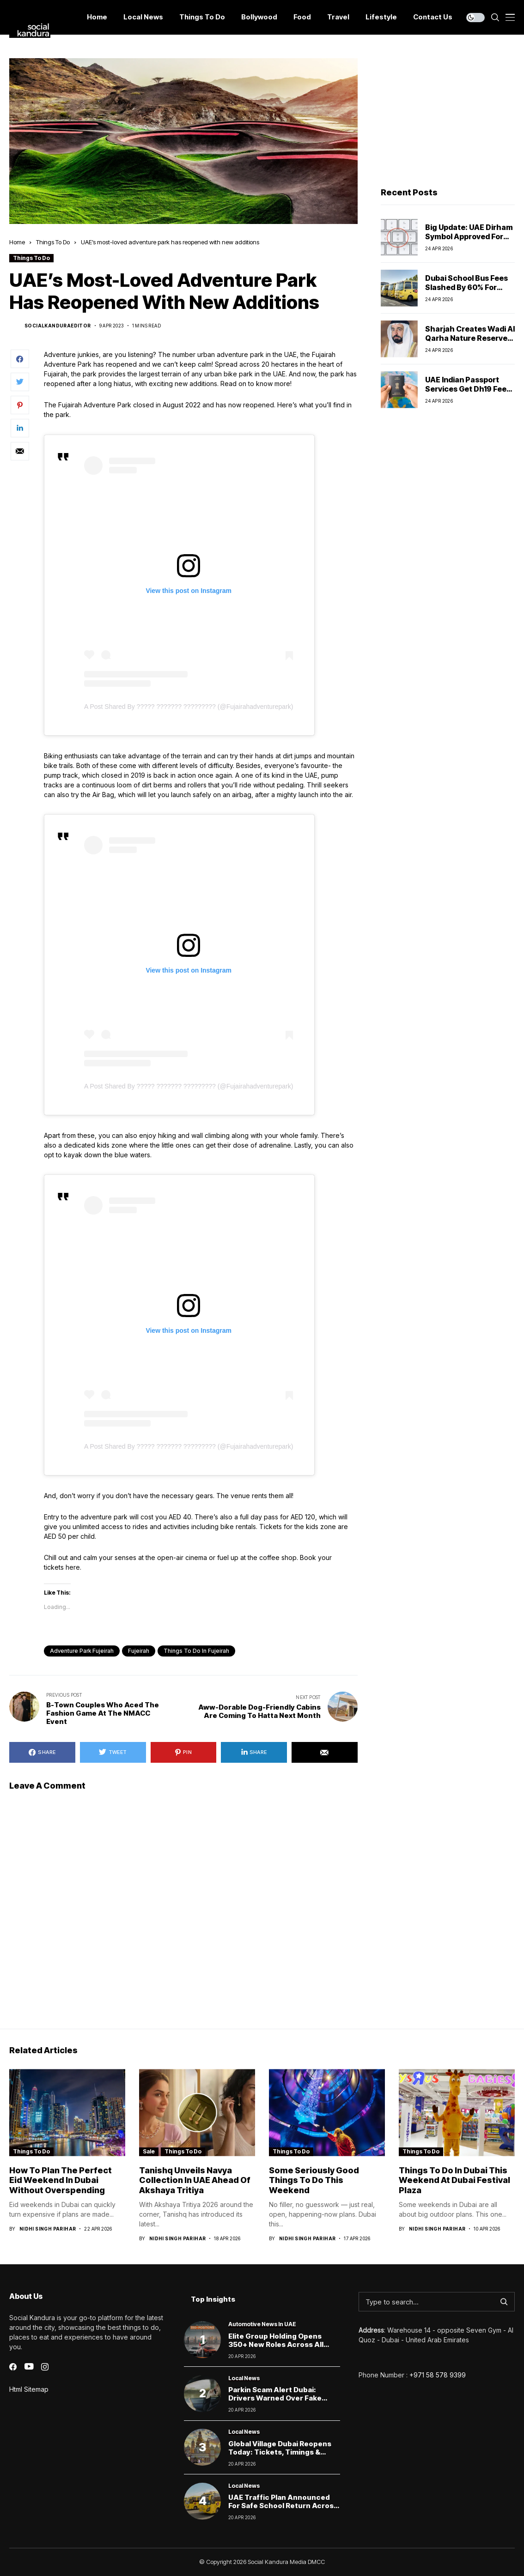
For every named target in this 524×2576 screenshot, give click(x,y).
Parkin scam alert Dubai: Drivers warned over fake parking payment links (275, 2398)
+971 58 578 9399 (437, 2375)
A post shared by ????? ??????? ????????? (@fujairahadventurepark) (188, 706)
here (73, 1567)
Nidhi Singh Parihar (47, 2228)
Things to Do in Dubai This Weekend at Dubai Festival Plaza (454, 2180)
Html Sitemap (29, 2389)
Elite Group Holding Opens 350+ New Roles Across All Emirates (275, 2344)
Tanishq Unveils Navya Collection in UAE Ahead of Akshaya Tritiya (194, 2180)
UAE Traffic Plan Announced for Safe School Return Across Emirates (283, 2505)
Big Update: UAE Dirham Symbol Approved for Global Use (469, 236)
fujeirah (138, 1650)
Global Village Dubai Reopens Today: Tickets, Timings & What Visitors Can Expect (279, 2452)
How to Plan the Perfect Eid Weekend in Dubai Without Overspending (60, 2180)
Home (17, 242)
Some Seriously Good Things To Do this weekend (314, 2180)
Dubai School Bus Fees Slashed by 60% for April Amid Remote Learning (466, 291)
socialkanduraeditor (57, 325)
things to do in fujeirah (196, 1650)
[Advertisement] (448, 116)
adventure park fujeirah (82, 1650)
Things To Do (53, 242)
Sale (149, 2151)
